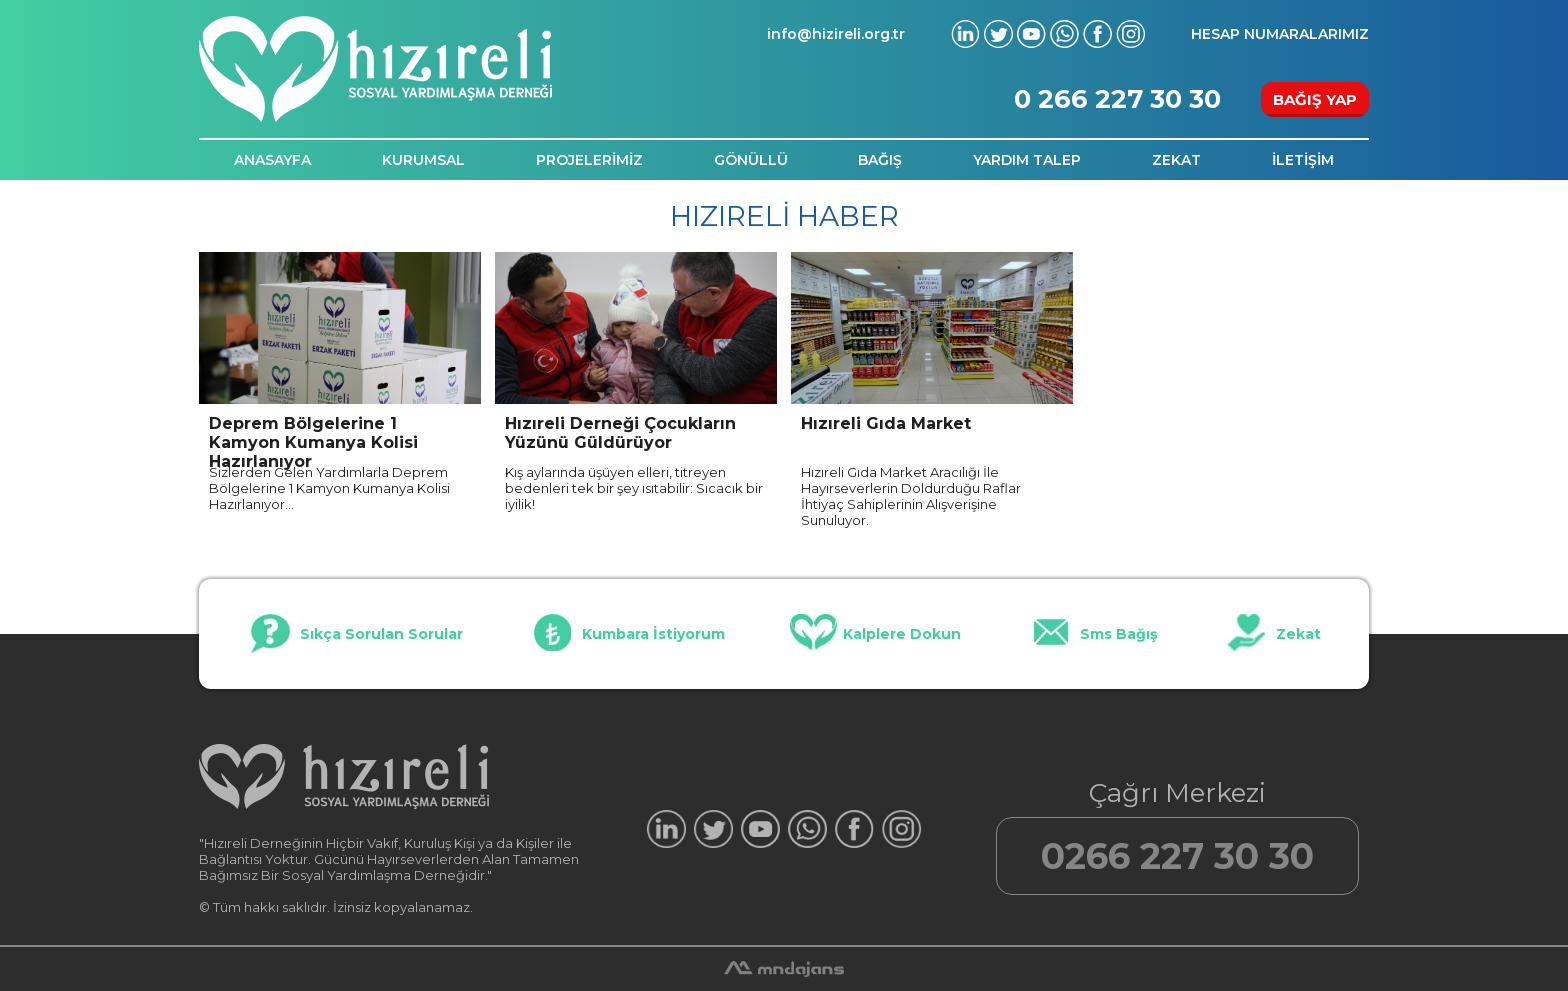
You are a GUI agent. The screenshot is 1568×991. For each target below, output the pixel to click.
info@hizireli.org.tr (836, 34)
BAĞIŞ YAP (1315, 99)
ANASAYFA (272, 160)
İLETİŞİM (1303, 160)
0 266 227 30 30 (1117, 99)
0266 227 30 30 (1177, 856)
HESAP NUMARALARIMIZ (1280, 34)
